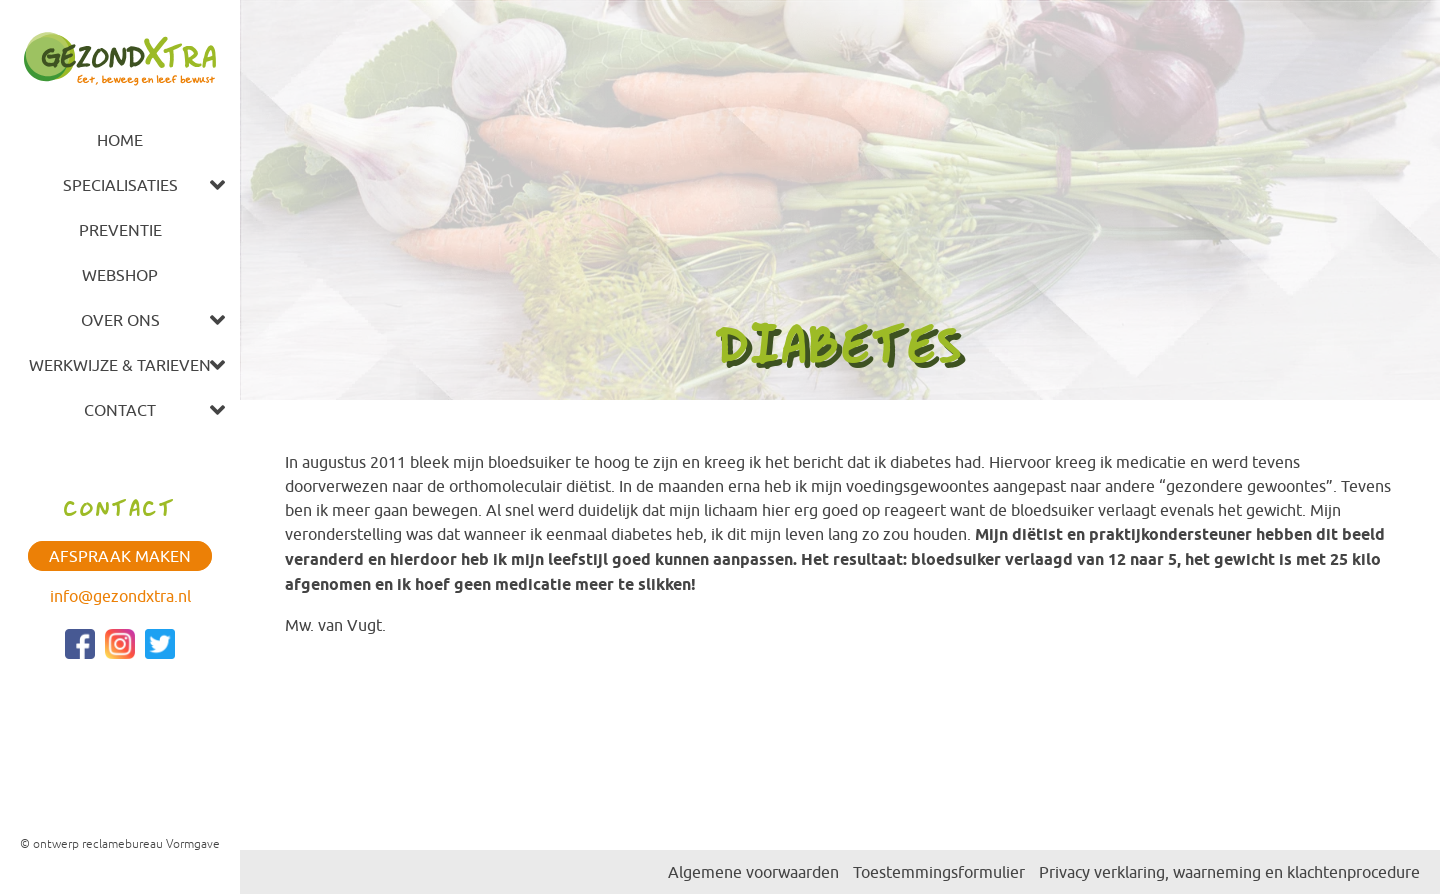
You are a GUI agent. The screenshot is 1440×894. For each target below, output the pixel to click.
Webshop (120, 275)
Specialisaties (120, 185)
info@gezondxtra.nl (120, 596)
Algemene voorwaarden (753, 872)
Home (120, 140)
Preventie (120, 230)
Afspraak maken (120, 556)
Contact (120, 410)
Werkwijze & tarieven (120, 365)
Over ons (120, 320)
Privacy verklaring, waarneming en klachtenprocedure (1229, 872)
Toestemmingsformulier (939, 872)
